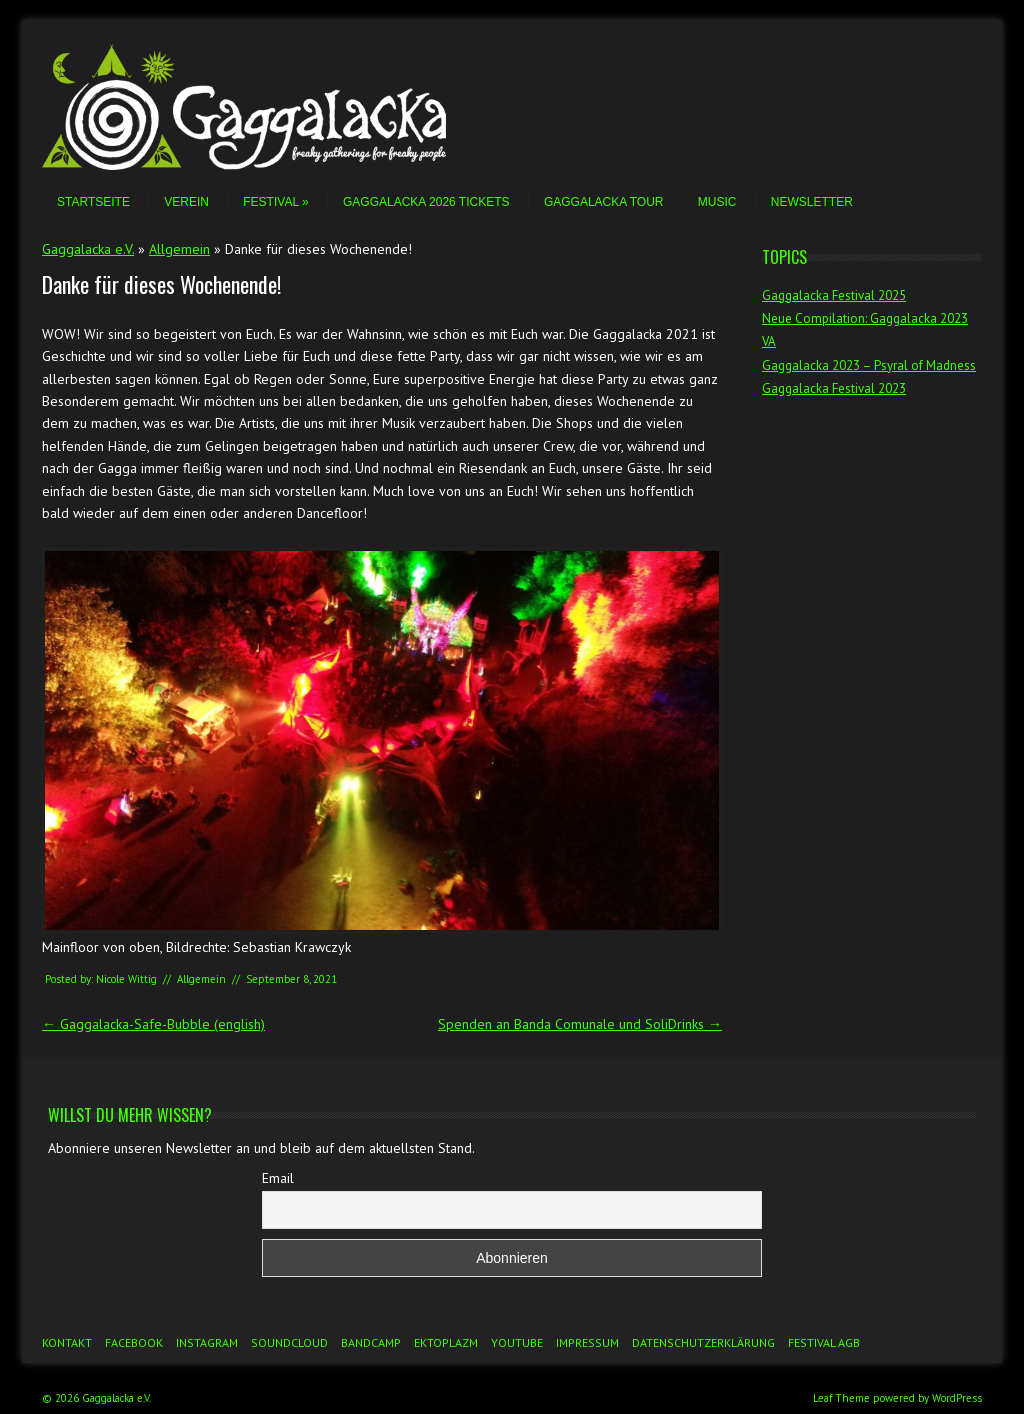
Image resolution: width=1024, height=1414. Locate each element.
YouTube (517, 1342)
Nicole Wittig (126, 979)
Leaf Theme (841, 1398)
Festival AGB (824, 1342)
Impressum (587, 1342)
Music (717, 202)
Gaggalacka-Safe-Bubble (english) (153, 1024)
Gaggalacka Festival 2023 (834, 388)
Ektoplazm (446, 1342)
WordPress (957, 1398)
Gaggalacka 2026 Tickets (426, 202)
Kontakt (67, 1342)
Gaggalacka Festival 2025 (834, 295)
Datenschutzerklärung (703, 1342)
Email (278, 1178)
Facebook (134, 1342)
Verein (186, 202)
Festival (275, 202)
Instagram (207, 1342)
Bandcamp (371, 1342)
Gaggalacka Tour (604, 202)
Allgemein (179, 249)
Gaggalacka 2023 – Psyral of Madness (869, 365)
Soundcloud (289, 1342)
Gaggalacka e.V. (88, 249)
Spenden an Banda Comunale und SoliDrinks (580, 1024)
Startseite (93, 202)
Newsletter (812, 202)
